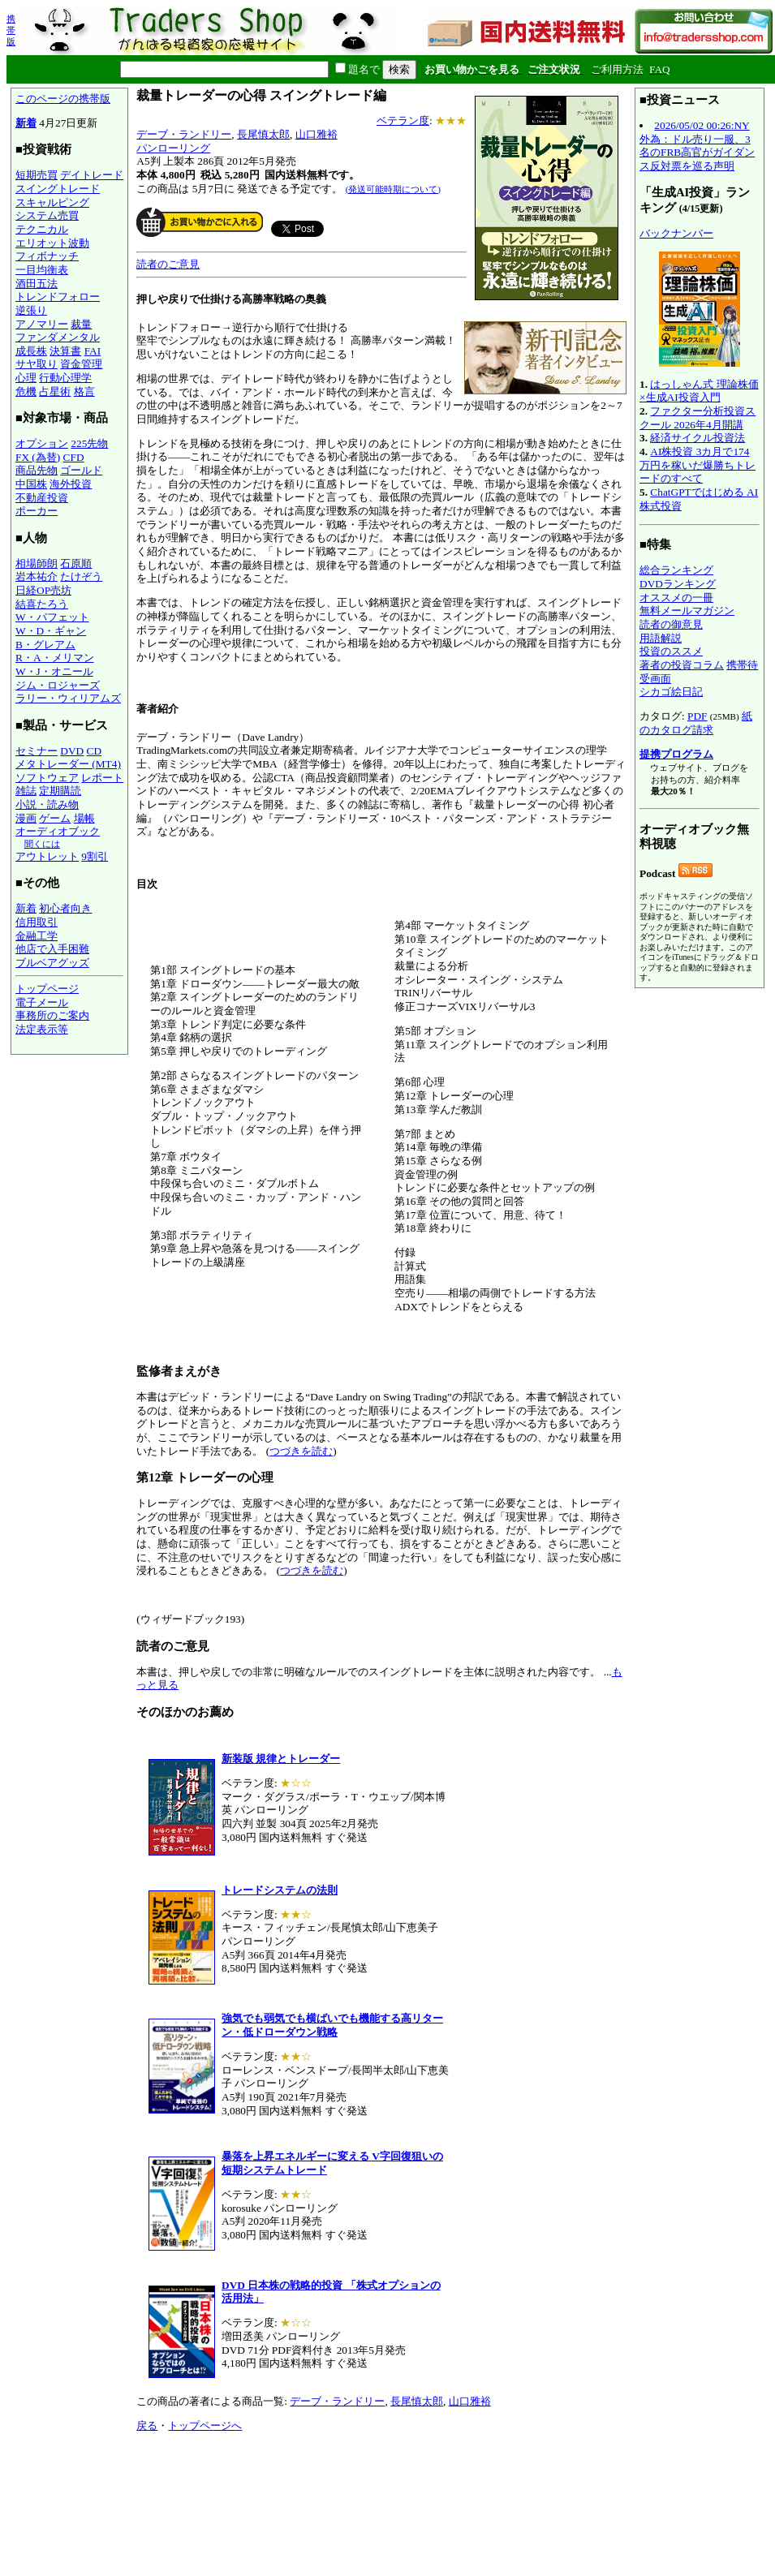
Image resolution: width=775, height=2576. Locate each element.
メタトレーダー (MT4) (68, 764)
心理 (26, 378)
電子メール (41, 1002)
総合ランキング (676, 570)
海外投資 (71, 484)
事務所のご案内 (52, 1015)
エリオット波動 (52, 243)
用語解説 (660, 638)
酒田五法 (36, 283)
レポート (102, 778)
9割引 (94, 856)
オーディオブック (57, 831)
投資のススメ (671, 651)
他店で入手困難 (52, 949)
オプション (41, 443)
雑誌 (26, 791)
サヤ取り (36, 364)
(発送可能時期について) (393, 189)
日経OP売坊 (43, 590)
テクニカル (41, 229)
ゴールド (81, 470)
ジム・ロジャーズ (57, 685)
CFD (73, 457)
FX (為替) (37, 457)
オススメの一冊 (676, 597)
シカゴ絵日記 (671, 692)
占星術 (55, 391)
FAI (92, 351)
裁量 (81, 324)
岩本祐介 (36, 576)
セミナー (36, 751)
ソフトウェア (47, 778)
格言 (84, 391)
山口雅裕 (316, 134)
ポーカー (36, 511)
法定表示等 (41, 1029)
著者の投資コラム (681, 665)
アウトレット (47, 856)
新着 (26, 123)
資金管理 (81, 364)
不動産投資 (41, 498)
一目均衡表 (41, 270)
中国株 (31, 484)
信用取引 (36, 922)
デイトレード (91, 175)
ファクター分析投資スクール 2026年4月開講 (697, 418)
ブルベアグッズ (52, 963)
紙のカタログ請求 (695, 723)
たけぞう (81, 576)
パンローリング (173, 148)
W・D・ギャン (50, 631)
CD (94, 751)
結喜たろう (41, 604)
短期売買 (36, 175)
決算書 (65, 351)
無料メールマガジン (686, 610)
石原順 (76, 563)
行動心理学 (65, 378)
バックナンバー (676, 233)
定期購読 (60, 791)
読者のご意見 (168, 264)
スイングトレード (57, 189)
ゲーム (55, 818)
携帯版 (10, 30)
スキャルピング (52, 202)
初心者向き (65, 908)
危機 (26, 391)
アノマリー (41, 324)
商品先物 (36, 470)
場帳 (84, 818)
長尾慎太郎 (263, 134)
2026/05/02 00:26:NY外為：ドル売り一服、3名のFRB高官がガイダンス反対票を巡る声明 (697, 145)
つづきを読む (301, 1451)
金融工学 (36, 936)
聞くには (42, 844)
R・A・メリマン (54, 658)
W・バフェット (52, 617)
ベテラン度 (403, 120)
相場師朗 (36, 563)
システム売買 (47, 215)
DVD (72, 751)
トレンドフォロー (57, 296)
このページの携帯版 (62, 98)
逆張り (31, 310)
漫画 (26, 818)
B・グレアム (45, 645)
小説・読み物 (47, 804)
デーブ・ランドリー (183, 134)
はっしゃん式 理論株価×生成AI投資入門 (699, 391)
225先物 (89, 443)
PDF (697, 716)
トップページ (47, 989)
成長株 (31, 351)
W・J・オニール (54, 671)
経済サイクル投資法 (697, 438)
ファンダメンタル (57, 337)
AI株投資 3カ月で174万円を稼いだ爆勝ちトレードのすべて (697, 464)
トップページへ (205, 2425)
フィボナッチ (47, 256)
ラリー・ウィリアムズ (68, 698)
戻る (146, 2425)
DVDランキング (677, 584)
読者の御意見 (671, 624)
